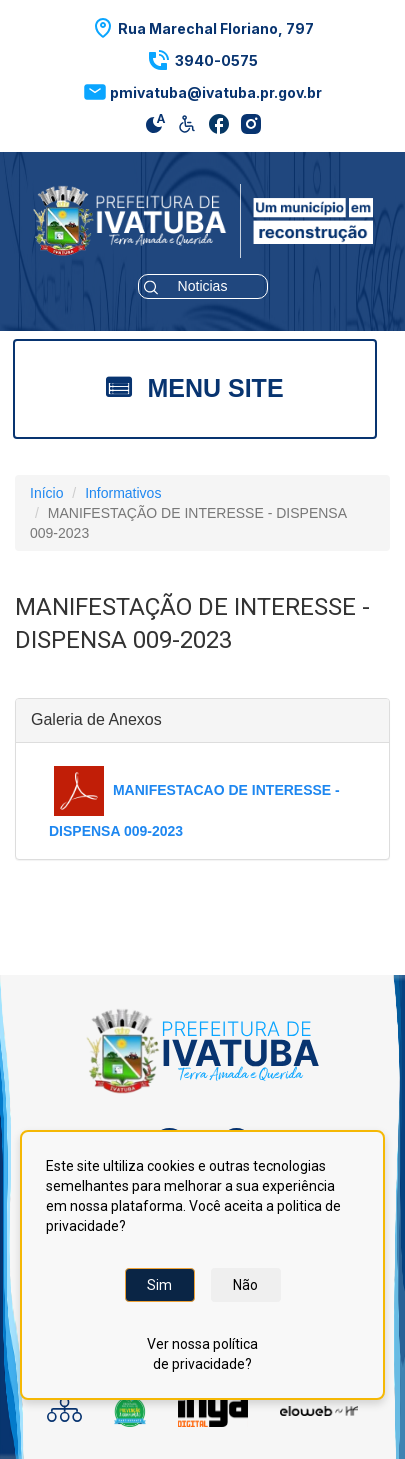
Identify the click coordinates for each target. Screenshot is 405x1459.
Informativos (123, 493)
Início (46, 493)
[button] (202, 28)
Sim (159, 1285)
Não (245, 1285)
